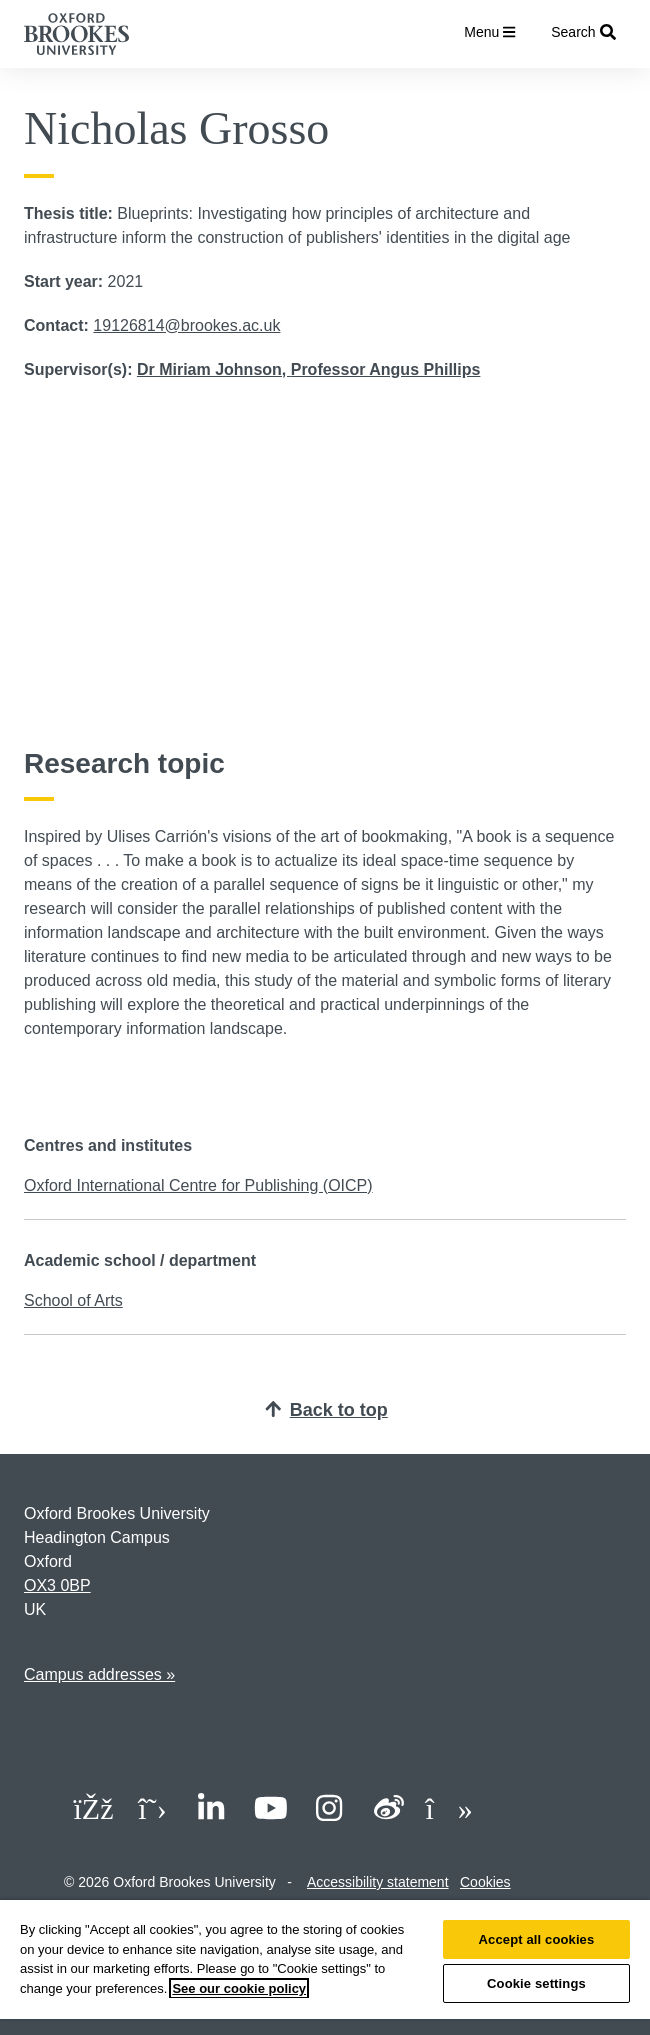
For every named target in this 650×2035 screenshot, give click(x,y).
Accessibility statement (378, 1882)
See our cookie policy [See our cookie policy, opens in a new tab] (239, 1988)
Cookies (485, 1882)
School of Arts (73, 1300)
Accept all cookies (537, 1939)
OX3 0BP (57, 1585)
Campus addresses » (99, 1674)
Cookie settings (536, 1983)
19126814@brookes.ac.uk (186, 325)
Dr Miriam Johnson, (214, 369)
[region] (325, 1967)
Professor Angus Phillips (386, 369)
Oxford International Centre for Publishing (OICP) (198, 1185)
